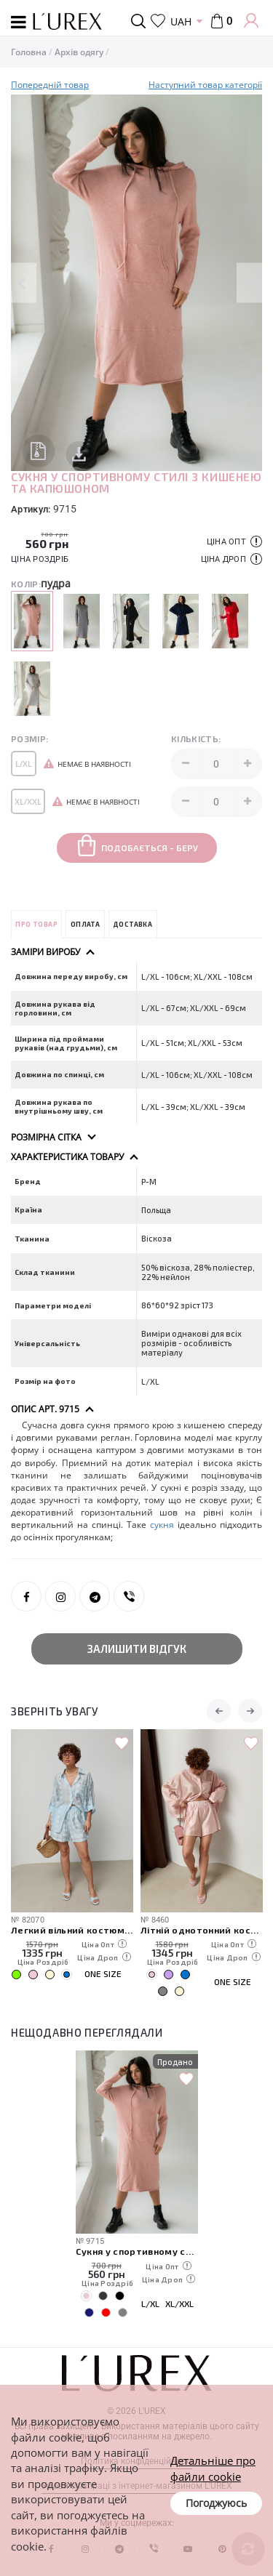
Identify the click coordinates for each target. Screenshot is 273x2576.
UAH (180, 21)
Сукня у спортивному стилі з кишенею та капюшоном (137, 2250)
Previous (23, 283)
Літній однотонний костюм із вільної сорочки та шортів (202, 1929)
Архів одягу (79, 52)
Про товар (36, 924)
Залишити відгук (136, 1648)
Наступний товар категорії (205, 85)
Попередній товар (50, 85)
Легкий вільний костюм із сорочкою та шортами (72, 1929)
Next (249, 283)
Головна (29, 52)
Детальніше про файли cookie (213, 2468)
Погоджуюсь (216, 2503)
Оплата (85, 924)
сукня (162, 1524)
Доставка (132, 924)
